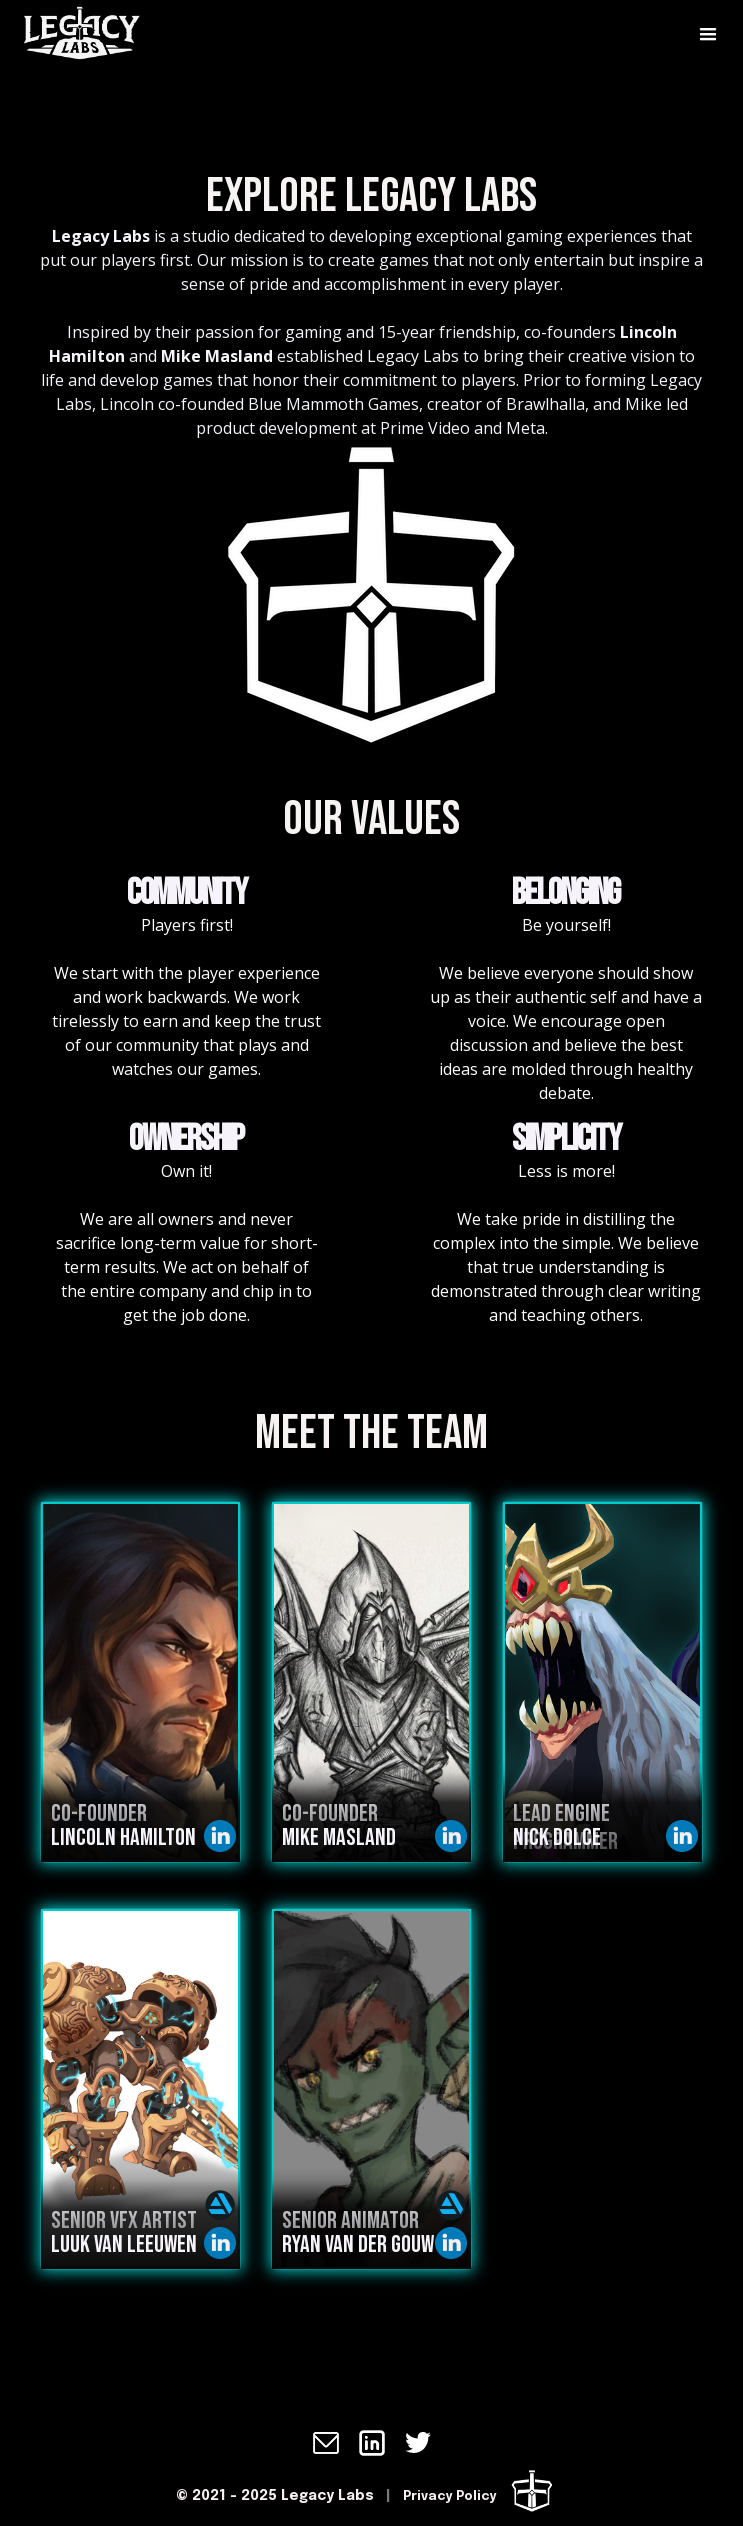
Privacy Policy (450, 2496)
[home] (60, 35)
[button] (708, 35)
